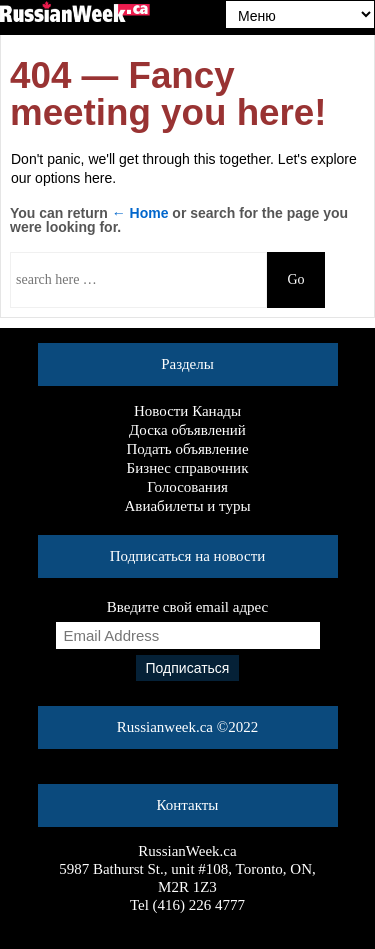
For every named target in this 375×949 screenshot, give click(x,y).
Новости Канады (187, 411)
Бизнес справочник (188, 468)
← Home (140, 213)
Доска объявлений (187, 430)
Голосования (187, 487)
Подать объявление (187, 449)
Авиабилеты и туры (188, 506)
